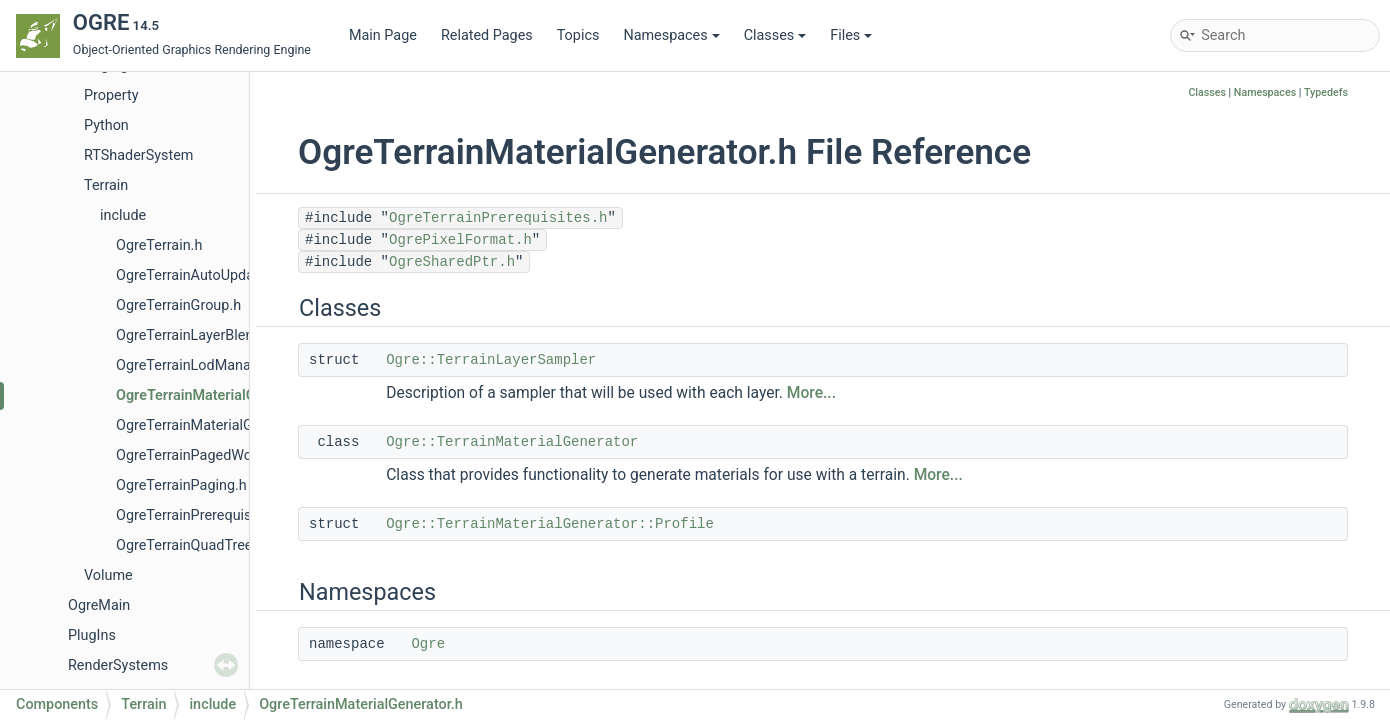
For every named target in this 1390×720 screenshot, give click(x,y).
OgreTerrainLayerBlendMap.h (209, 335)
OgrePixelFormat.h (460, 240)
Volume (108, 575)
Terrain (106, 185)
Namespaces (671, 35)
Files (851, 35)
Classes (775, 35)
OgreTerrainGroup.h (178, 305)
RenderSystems (118, 665)
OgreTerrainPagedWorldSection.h (222, 455)
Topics (578, 35)
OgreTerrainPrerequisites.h (201, 515)
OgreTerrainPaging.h (181, 485)
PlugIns (92, 635)
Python (106, 125)
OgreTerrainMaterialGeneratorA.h (221, 425)
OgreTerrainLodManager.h (199, 365)
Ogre (428, 644)
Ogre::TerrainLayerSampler (491, 360)
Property (111, 95)
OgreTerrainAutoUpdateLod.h (209, 275)
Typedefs (1326, 92)
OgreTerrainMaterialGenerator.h (218, 395)
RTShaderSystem (138, 155)
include (123, 215)
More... (811, 393)
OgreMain (99, 605)
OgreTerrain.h (159, 245)
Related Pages (487, 35)
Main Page (383, 35)
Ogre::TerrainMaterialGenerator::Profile (550, 524)
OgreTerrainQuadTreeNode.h (207, 545)
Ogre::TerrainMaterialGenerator (512, 442)
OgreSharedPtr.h (452, 262)
